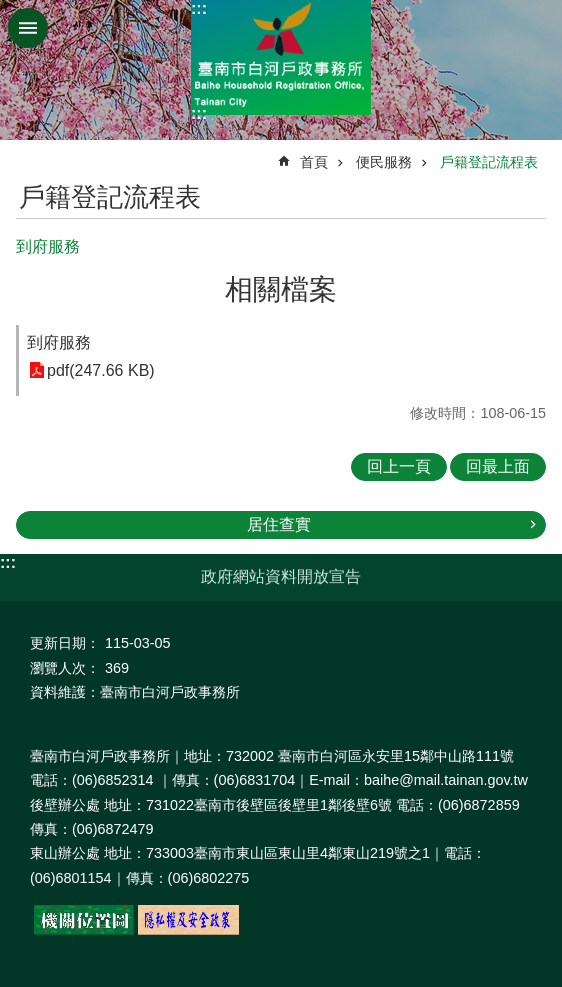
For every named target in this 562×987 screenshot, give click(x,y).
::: (199, 8)
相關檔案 (281, 289)
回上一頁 (399, 466)
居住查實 (279, 524)
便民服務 (384, 162)
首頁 (314, 162)
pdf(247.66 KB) (101, 370)
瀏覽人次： (65, 668)
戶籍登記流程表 (489, 162)
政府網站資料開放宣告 (281, 576)
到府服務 (59, 342)
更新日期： (65, 643)
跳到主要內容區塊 (10, 10)
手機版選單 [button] (28, 28)
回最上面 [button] (498, 466)
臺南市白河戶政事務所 (281, 57)
